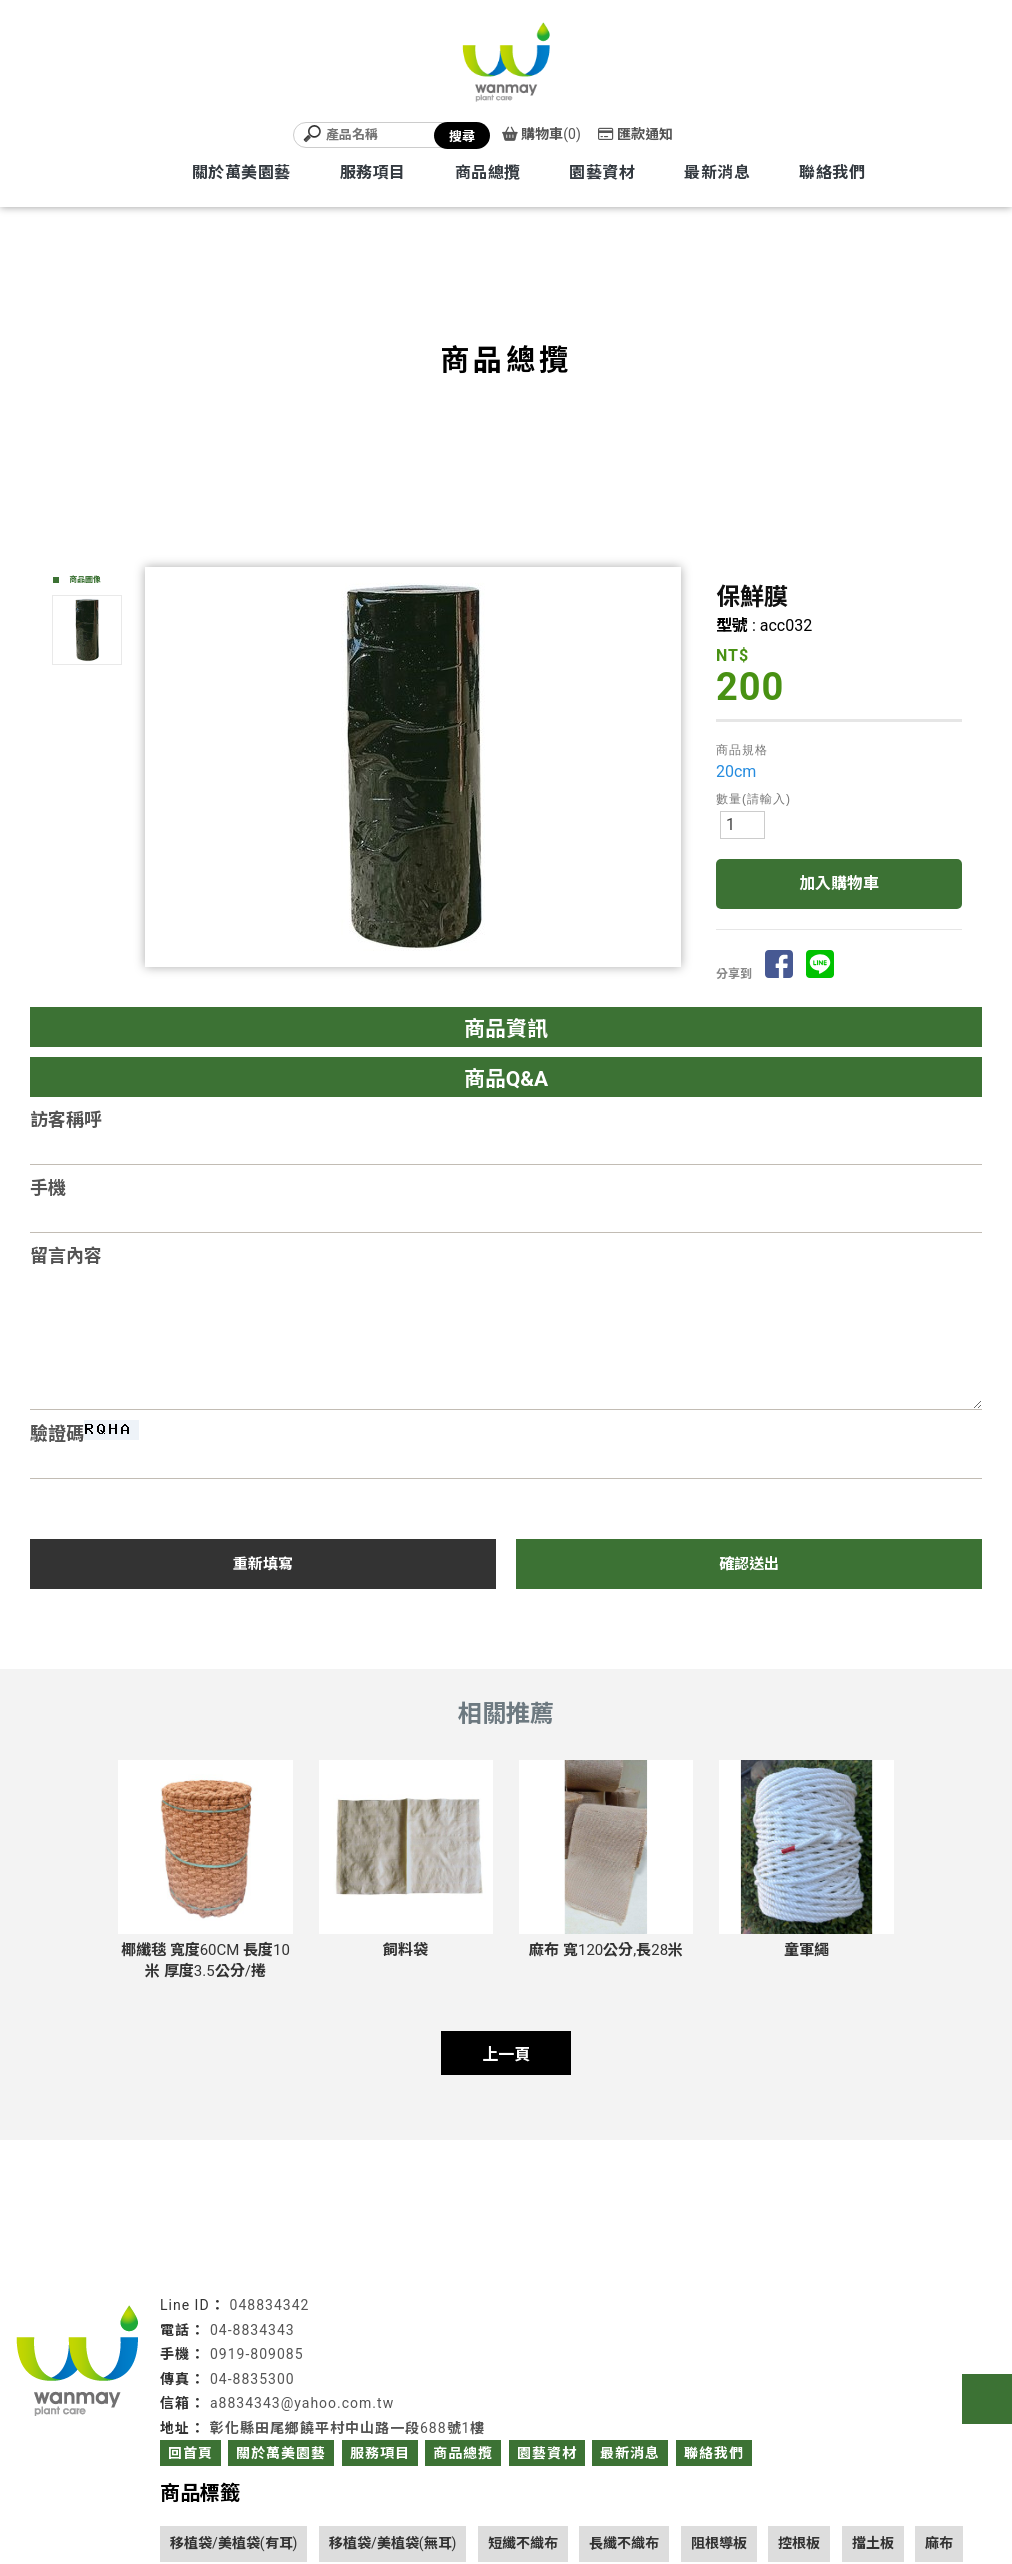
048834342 (270, 2305)
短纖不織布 (523, 2543)
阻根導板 (719, 2543)
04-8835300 (252, 2379)
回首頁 (190, 2453)
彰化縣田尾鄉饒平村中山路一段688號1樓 (347, 2428)
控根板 (799, 2543)
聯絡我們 (832, 172)
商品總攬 (488, 172)
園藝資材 (602, 172)
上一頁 (506, 2054)
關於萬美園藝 (241, 172)
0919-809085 (257, 2354)
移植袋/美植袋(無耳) (392, 2543)
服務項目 (373, 172)
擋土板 (873, 2543)
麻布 (939, 2543)
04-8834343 (252, 2330)
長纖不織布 (624, 2543)
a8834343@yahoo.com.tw (302, 2403)
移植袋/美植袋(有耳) (233, 2543)
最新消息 (717, 172)
